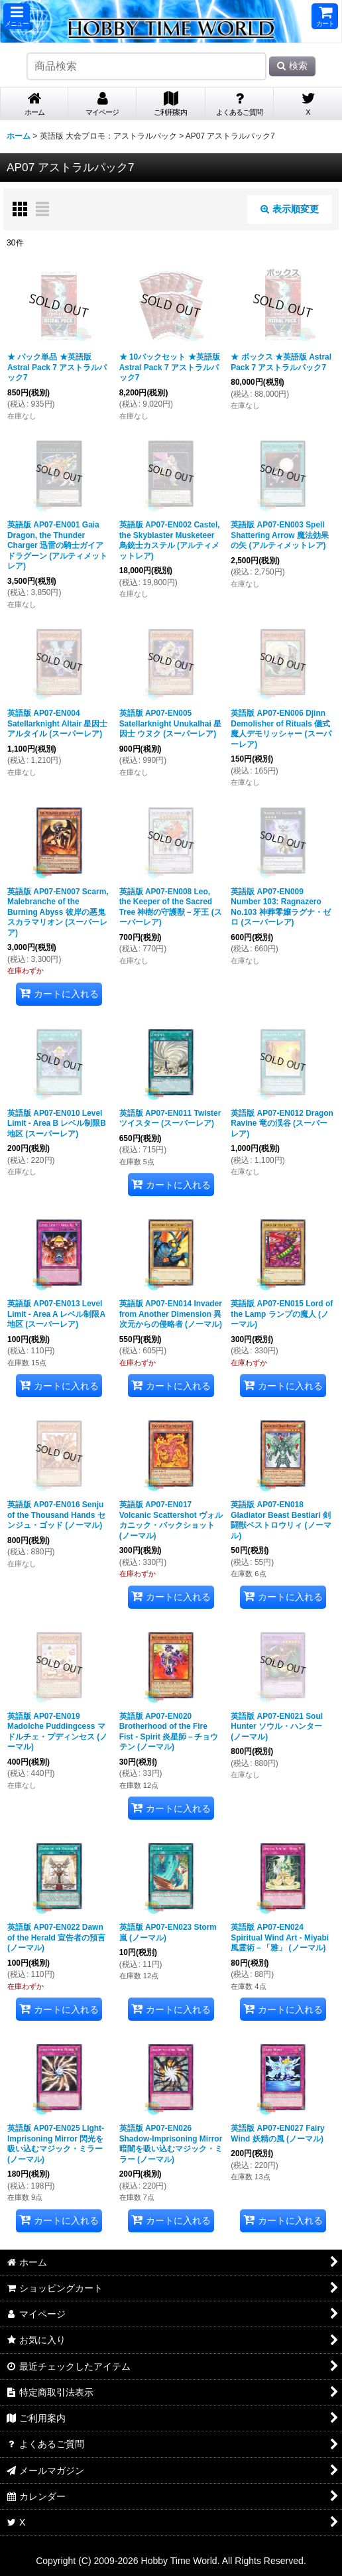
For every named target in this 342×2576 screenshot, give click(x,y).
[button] (16, 16)
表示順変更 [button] (289, 209)
